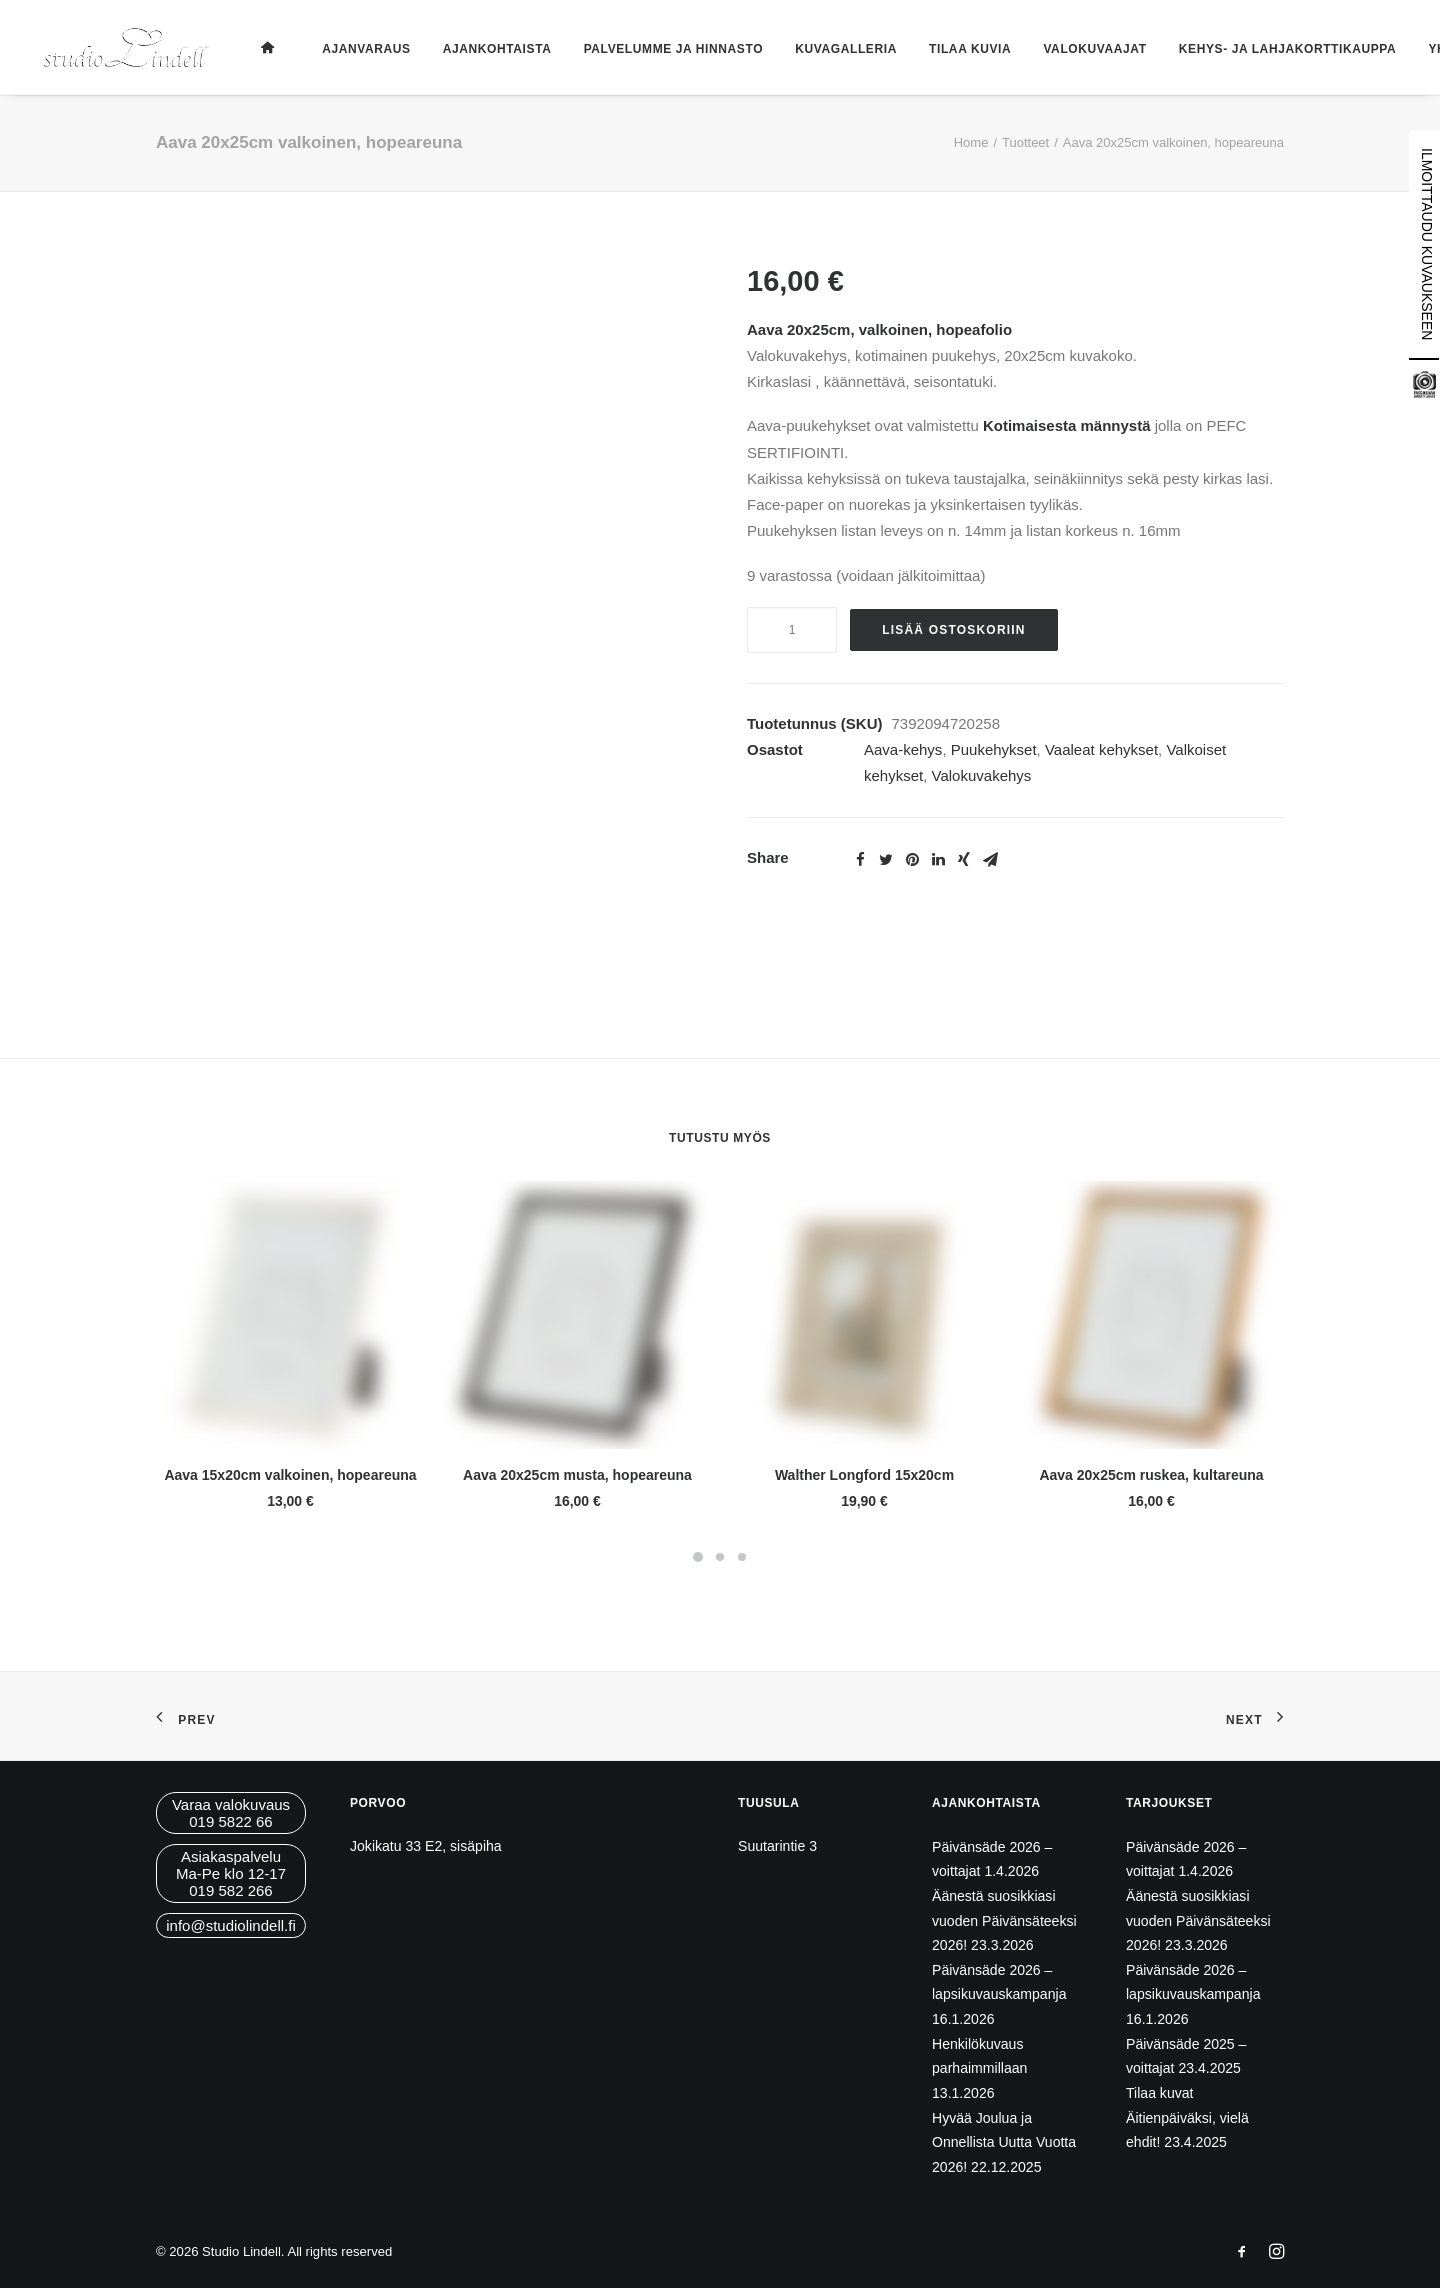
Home (971, 142)
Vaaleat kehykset (1101, 749)
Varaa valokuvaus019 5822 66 (231, 1813)
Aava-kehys (903, 749)
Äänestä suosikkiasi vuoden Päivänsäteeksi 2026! (1004, 1920)
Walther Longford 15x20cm (864, 1475)
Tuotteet (1025, 142)
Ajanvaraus (358, 49)
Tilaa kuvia (962, 49)
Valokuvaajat (1086, 49)
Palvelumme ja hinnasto (665, 49)
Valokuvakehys (982, 775)
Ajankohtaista (489, 49)
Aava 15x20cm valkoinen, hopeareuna (290, 1475)
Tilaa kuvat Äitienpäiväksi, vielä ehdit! (1187, 2117)
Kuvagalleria (838, 49)
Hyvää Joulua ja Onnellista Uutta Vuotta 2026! (1004, 2142)
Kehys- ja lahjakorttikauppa (1280, 49)
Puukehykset (994, 749)
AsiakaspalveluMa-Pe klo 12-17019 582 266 (231, 1873)
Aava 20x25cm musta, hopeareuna (577, 1475)
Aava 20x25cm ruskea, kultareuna (1151, 1475)
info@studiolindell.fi (230, 1925)
